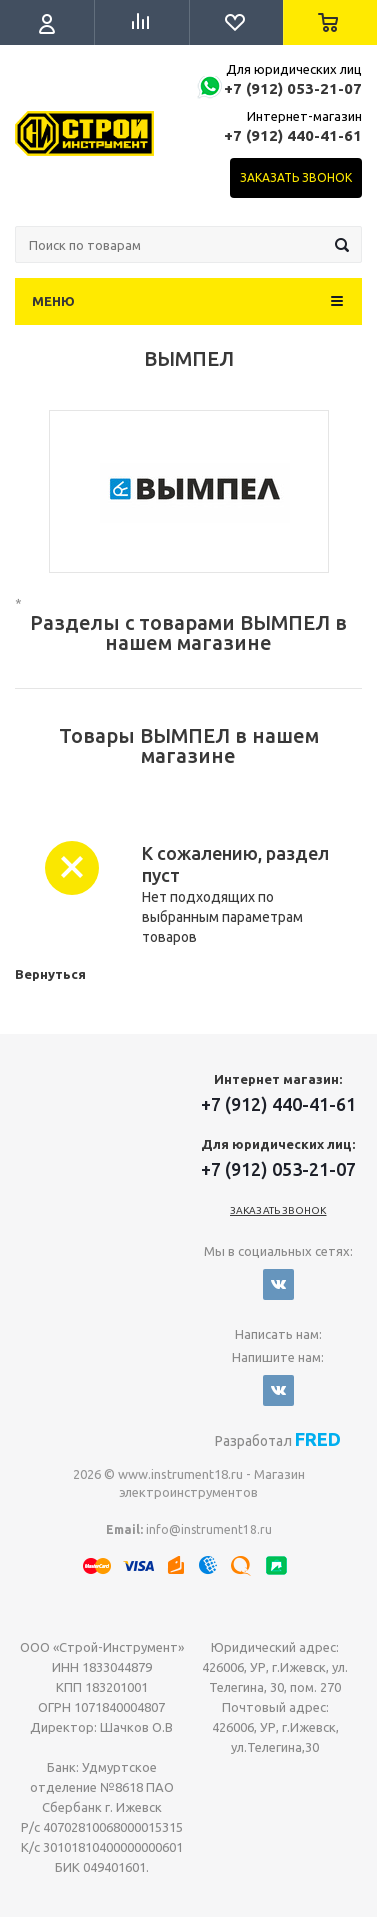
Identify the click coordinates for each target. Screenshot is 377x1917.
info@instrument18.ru (209, 1529)
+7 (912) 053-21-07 (293, 88)
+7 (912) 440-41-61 (293, 135)
